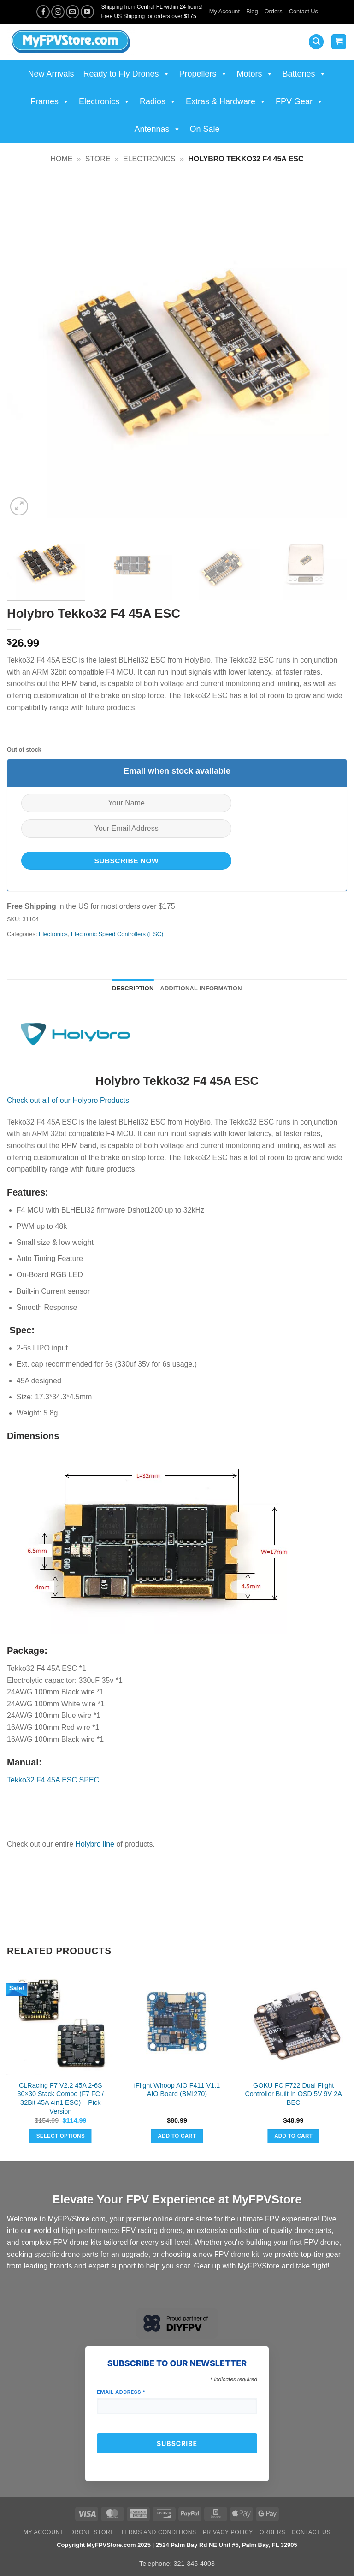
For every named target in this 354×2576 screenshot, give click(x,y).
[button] (316, 41)
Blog (252, 11)
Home (61, 159)
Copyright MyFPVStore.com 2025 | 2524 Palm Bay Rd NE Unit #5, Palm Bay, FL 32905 (177, 2544)
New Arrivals (51, 73)
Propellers (203, 74)
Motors (255, 74)
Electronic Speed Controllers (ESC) (117, 933)
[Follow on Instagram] (58, 11)
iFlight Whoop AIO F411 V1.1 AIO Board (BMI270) (177, 2090)
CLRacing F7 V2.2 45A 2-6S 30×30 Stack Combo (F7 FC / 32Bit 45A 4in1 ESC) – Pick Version (61, 2098)
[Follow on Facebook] (43, 11)
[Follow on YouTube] (87, 11)
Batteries (304, 74)
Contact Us (303, 11)
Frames (50, 101)
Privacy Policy (228, 2532)
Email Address (121, 2392)
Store (98, 159)
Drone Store (92, 2532)
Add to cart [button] (177, 2135)
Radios (158, 101)
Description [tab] (132, 988)
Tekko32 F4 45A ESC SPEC (53, 1780)
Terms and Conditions (158, 2532)
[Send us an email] (72, 11)
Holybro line (95, 1844)
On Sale (205, 129)
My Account (224, 11)
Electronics (104, 101)
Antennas (157, 129)
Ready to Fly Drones (126, 74)
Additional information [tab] (201, 988)
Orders (274, 11)
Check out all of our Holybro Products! (69, 1100)
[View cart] (338, 41)
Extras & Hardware (226, 101)
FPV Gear (300, 101)
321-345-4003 (194, 2563)
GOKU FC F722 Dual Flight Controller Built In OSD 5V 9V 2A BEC (293, 2094)
